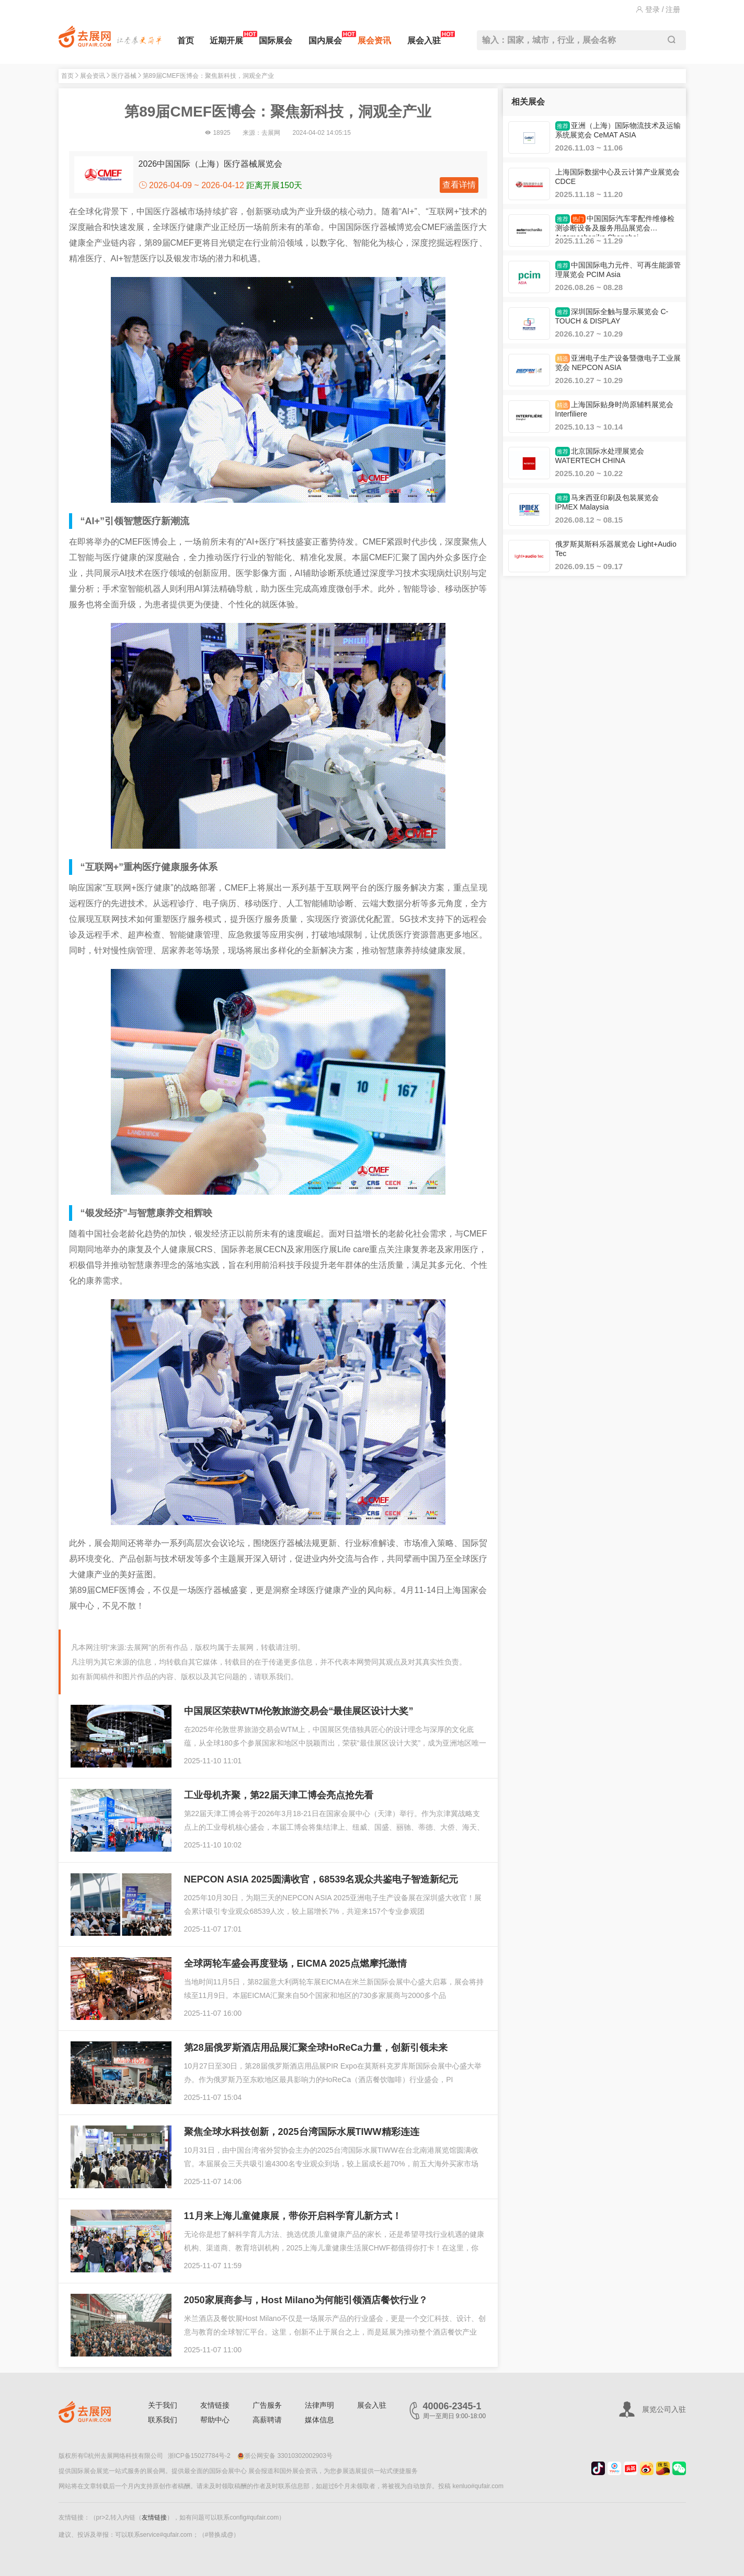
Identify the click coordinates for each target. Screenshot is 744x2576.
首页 (185, 40)
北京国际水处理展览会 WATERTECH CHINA (599, 456)
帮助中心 (215, 2420)
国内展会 (325, 38)
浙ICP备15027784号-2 (199, 2455)
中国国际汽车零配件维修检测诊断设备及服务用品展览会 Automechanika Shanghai (614, 225)
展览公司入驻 (664, 2409)
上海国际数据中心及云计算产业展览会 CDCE (617, 177)
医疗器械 (123, 75)
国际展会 (275, 40)
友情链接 (215, 2405)
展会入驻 (424, 38)
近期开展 (226, 38)
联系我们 (162, 2420)
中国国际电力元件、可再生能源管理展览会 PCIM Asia (618, 270)
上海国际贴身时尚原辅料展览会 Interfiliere (614, 409)
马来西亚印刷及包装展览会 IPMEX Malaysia (607, 502)
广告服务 (267, 2405)
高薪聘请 (267, 2420)
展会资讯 (374, 40)
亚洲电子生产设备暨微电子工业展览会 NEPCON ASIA (618, 363)
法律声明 (319, 2405)
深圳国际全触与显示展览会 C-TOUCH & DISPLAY (612, 316)
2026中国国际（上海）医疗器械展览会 (211, 163)
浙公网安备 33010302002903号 (285, 2455)
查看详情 (459, 184)
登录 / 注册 (658, 9)
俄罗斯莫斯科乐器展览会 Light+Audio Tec (616, 549)
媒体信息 (319, 2420)
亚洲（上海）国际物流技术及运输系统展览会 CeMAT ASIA (618, 130)
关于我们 (162, 2405)
